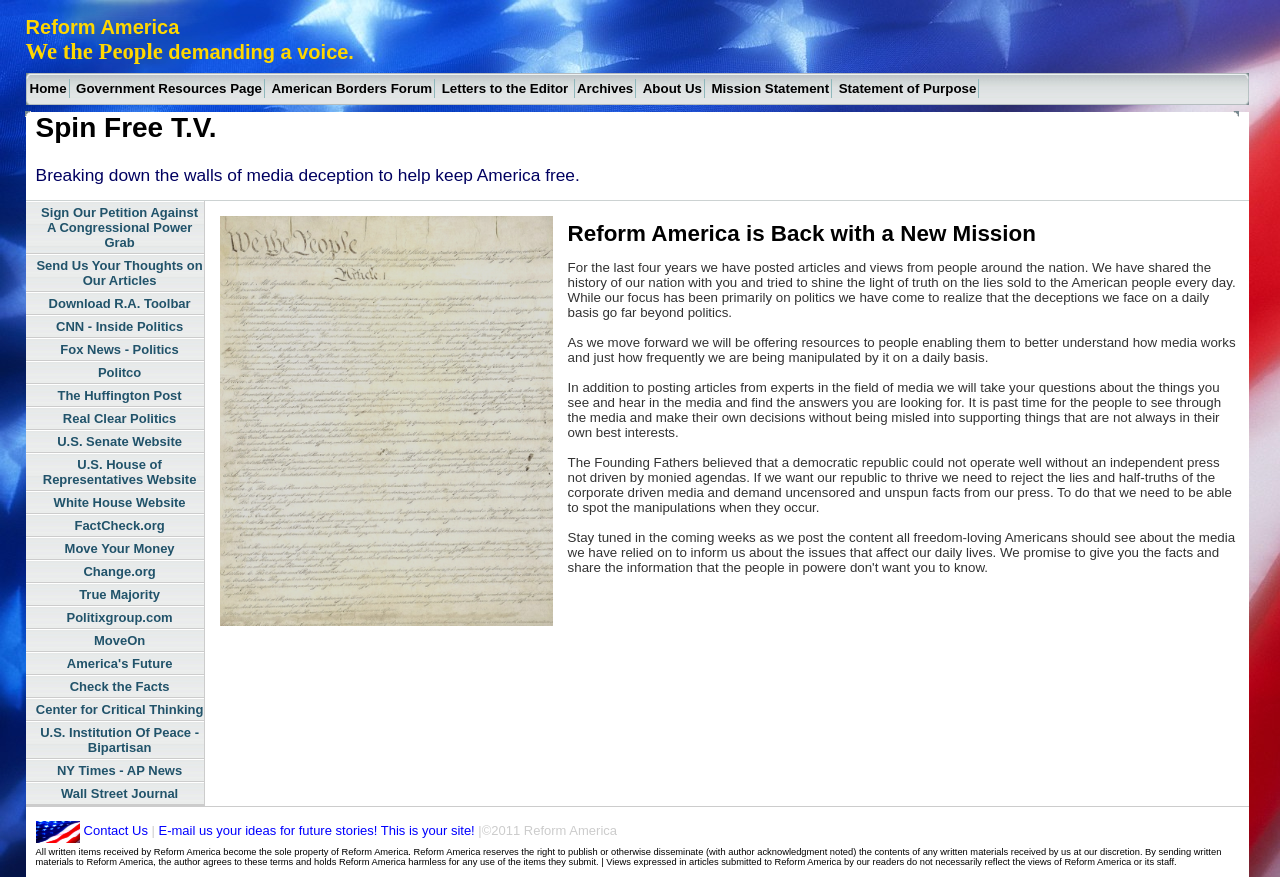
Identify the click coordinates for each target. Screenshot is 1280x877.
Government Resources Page (169, 88)
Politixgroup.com (120, 617)
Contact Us (116, 830)
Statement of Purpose (908, 88)
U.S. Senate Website (119, 441)
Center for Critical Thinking (120, 709)
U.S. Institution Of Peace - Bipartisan (119, 740)
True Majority (119, 594)
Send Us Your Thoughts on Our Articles (119, 273)
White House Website (120, 502)
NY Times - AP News (119, 770)
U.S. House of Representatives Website (120, 472)
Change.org (119, 571)
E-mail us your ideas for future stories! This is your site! (315, 830)
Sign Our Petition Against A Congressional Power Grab (119, 227)
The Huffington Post (119, 395)
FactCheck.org (119, 525)
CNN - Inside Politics (119, 326)
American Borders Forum (351, 88)
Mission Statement (770, 88)
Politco (119, 372)
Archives (605, 88)
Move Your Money (120, 548)
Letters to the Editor (507, 88)
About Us (672, 88)
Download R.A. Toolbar (120, 303)
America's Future (120, 663)
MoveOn (119, 640)
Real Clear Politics (119, 418)
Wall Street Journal (119, 793)
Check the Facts (120, 686)
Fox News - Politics (119, 349)
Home (48, 88)
